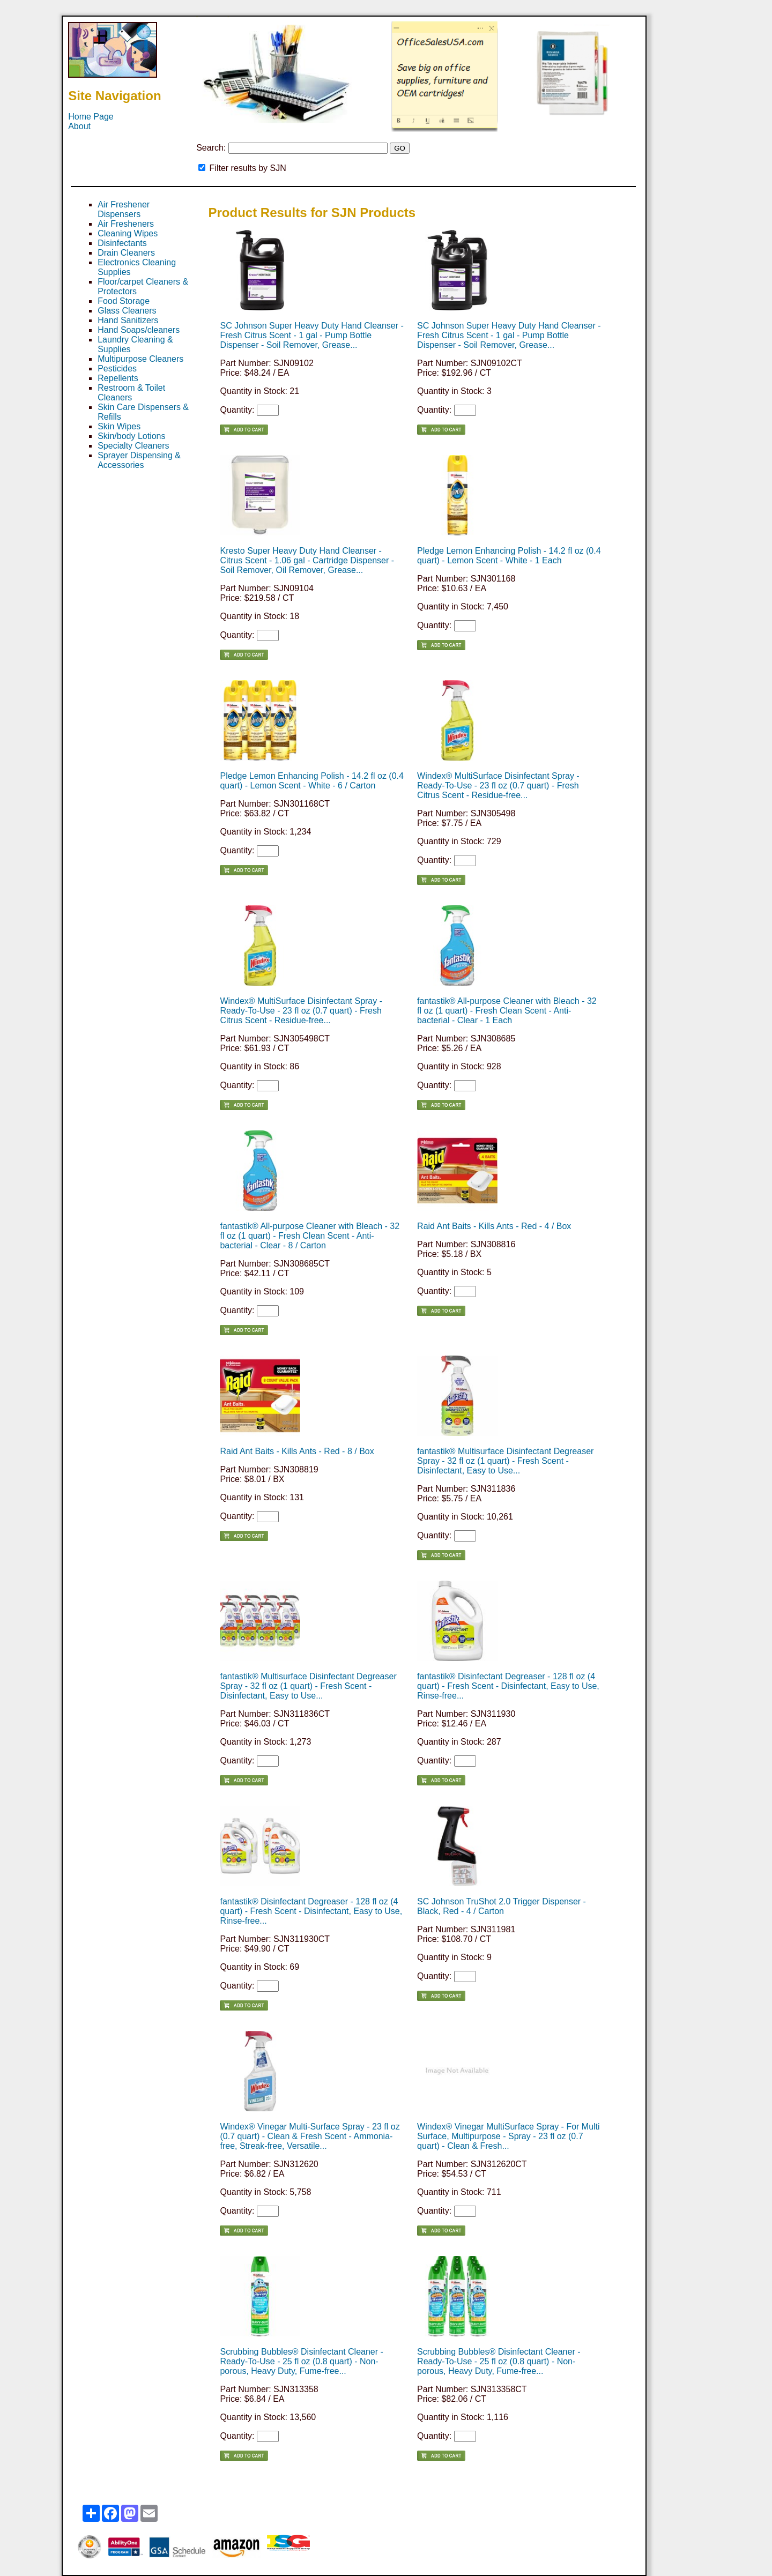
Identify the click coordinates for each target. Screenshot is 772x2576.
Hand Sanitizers (128, 320)
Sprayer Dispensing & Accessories (139, 460)
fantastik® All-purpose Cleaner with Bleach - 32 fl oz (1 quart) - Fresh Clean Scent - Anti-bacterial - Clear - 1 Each (507, 1010)
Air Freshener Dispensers (124, 209)
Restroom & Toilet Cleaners (131, 392)
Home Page (91, 116)
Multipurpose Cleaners (140, 358)
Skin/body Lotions (131, 436)
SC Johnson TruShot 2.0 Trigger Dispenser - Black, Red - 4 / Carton (501, 1906)
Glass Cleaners (127, 310)
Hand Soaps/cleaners (139, 329)
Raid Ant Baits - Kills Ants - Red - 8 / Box (297, 1451)
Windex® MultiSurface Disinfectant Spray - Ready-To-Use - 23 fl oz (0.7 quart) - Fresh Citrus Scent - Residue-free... (498, 785)
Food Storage (124, 301)
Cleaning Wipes (128, 233)
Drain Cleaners (126, 252)
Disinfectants (122, 243)
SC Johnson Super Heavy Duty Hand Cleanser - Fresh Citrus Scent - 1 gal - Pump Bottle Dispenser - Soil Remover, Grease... (311, 335)
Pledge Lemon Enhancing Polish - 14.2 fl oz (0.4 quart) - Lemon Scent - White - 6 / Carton (311, 780)
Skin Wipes (119, 426)
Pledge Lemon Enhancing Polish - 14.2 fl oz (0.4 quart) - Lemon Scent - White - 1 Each (508, 555)
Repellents (118, 378)
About (79, 126)
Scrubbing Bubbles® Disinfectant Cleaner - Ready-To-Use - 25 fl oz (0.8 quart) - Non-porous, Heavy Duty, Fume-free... (301, 2361)
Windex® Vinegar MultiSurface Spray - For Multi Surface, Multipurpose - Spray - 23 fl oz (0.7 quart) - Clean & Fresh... (508, 2136)
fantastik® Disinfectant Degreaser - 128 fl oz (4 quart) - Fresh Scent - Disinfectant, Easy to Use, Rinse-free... (508, 1686)
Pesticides (117, 368)
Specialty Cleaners (133, 445)
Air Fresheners (126, 223)
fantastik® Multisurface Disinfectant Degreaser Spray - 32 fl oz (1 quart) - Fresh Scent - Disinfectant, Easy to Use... (505, 1461)
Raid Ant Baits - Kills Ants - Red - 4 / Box (494, 1226)
